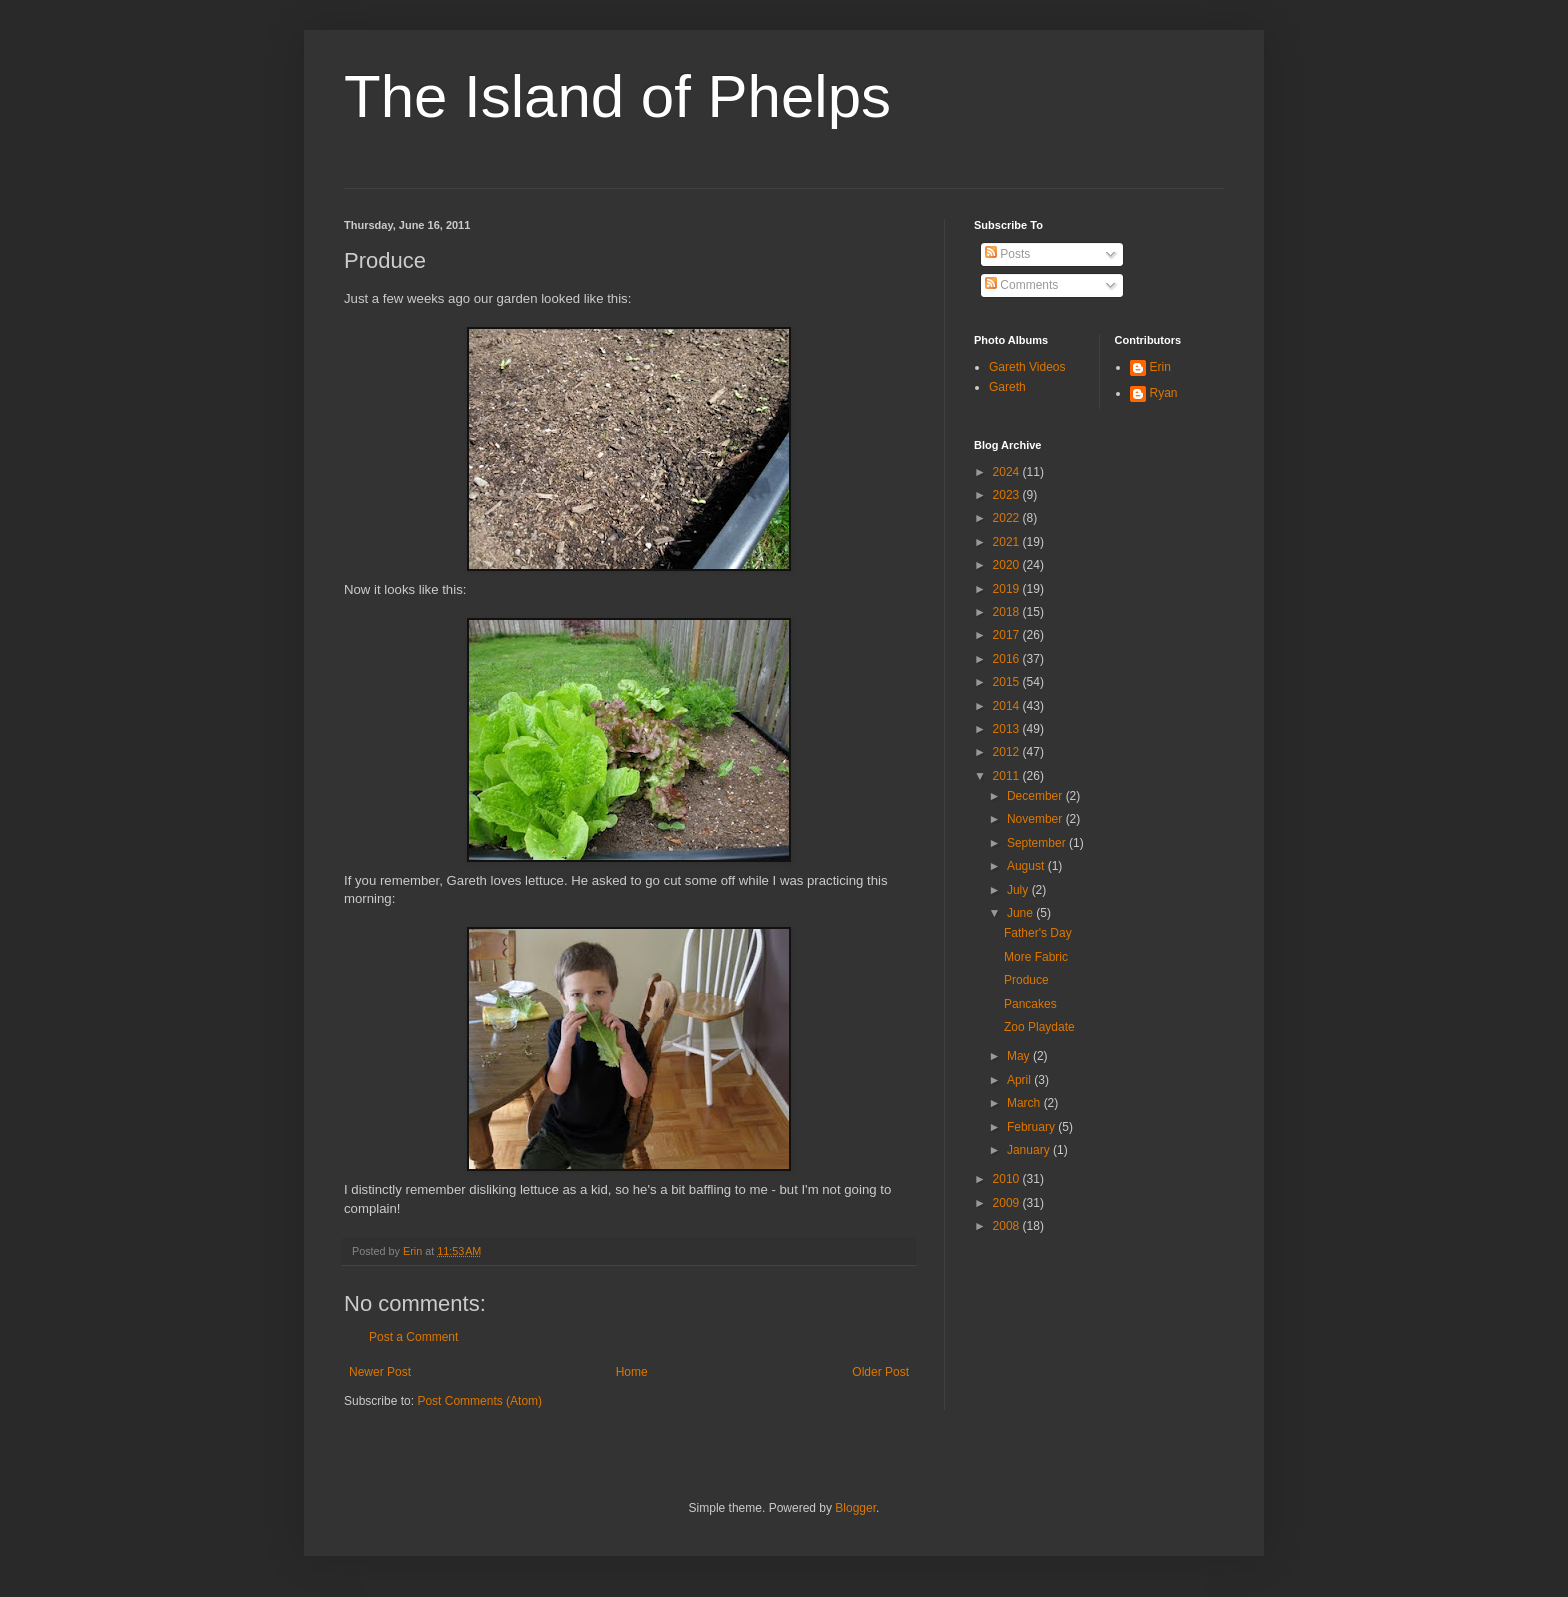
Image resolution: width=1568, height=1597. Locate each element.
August (1027, 866)
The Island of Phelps (617, 96)
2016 (1008, 659)
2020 (1008, 565)
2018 (1008, 612)
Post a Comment (413, 1337)
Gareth (1007, 387)
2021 (1008, 542)
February (1032, 1127)
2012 (1008, 752)
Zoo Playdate (1039, 1027)
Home (632, 1372)
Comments (1021, 285)
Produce (1026, 980)
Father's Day (1038, 933)
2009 (1008, 1203)
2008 (1008, 1226)
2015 (1008, 682)
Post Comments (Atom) (479, 1401)
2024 (1008, 472)
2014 (1008, 706)
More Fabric (1036, 957)
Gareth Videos (1027, 367)
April (1020, 1080)
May (1020, 1056)
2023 (1008, 495)
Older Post (880, 1372)
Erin (1160, 367)
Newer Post (380, 1372)
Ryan (1164, 393)
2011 (1008, 776)
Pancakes (1030, 1004)
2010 (1008, 1179)
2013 (1008, 729)
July (1019, 890)
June (1021, 913)
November (1036, 819)
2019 (1008, 589)
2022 (1008, 518)
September (1038, 843)
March (1025, 1103)
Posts (1007, 254)
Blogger (855, 1508)
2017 (1008, 635)
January (1030, 1150)
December (1036, 796)
